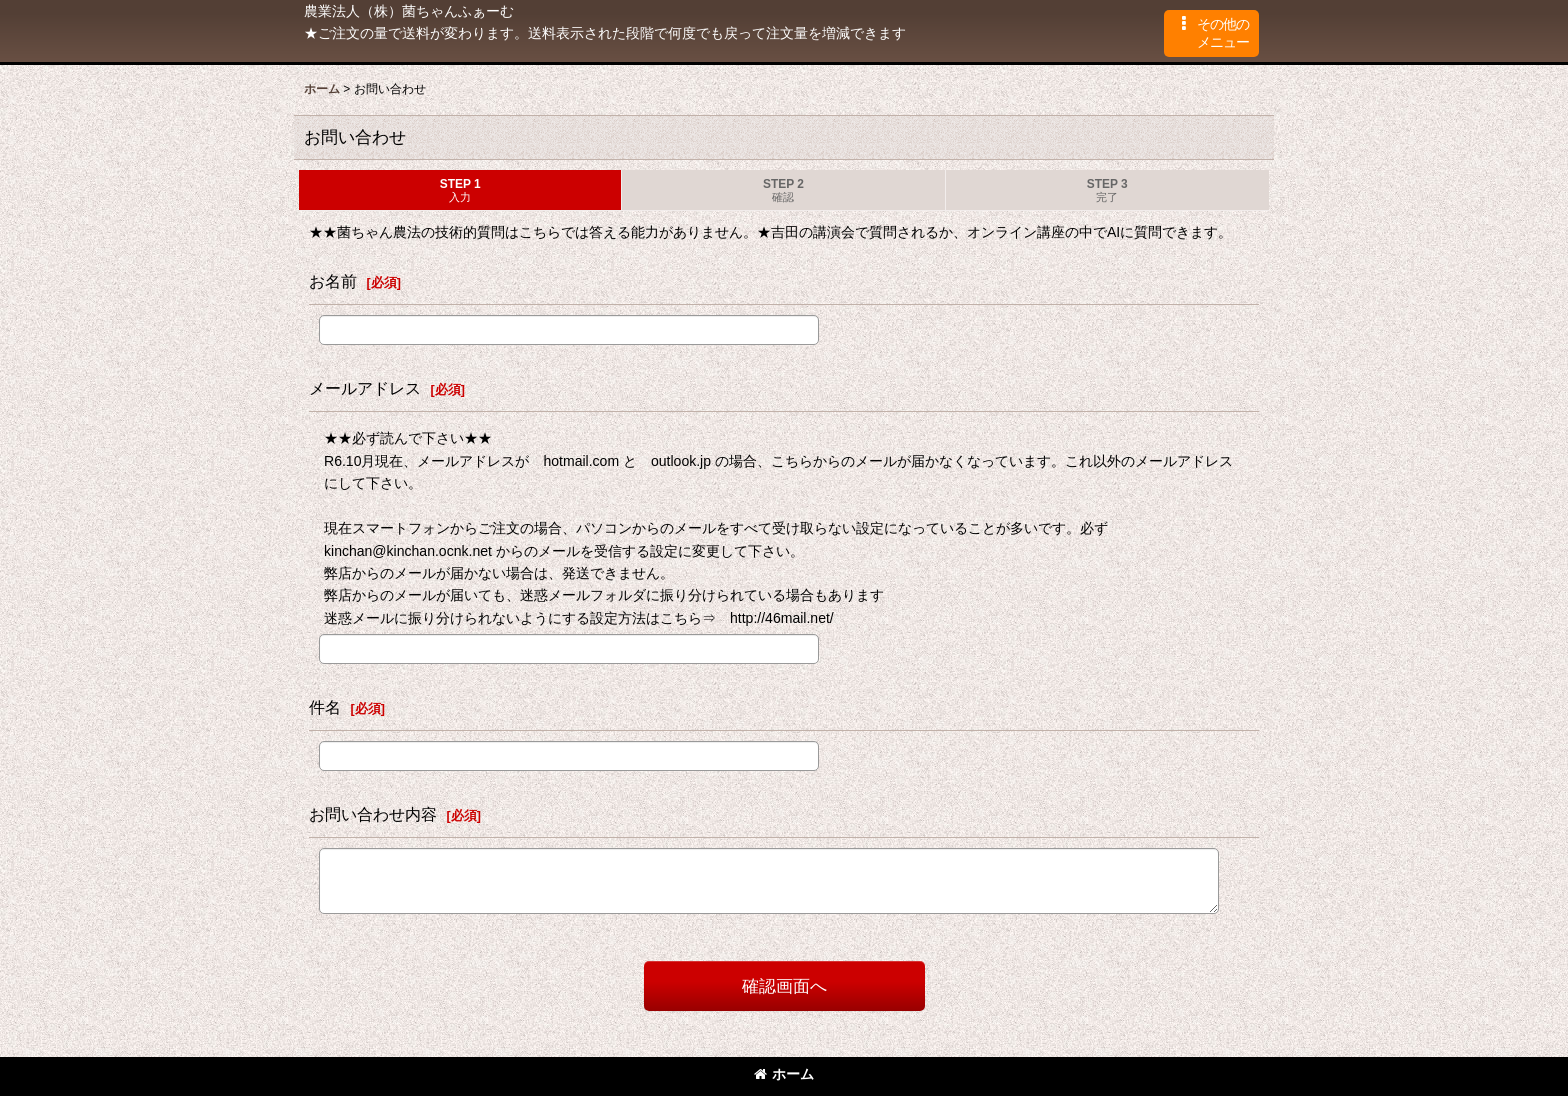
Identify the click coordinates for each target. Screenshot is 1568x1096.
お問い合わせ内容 (373, 814)
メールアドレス (365, 388)
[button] (1211, 33)
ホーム (784, 1074)
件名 (325, 707)
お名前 (333, 281)
